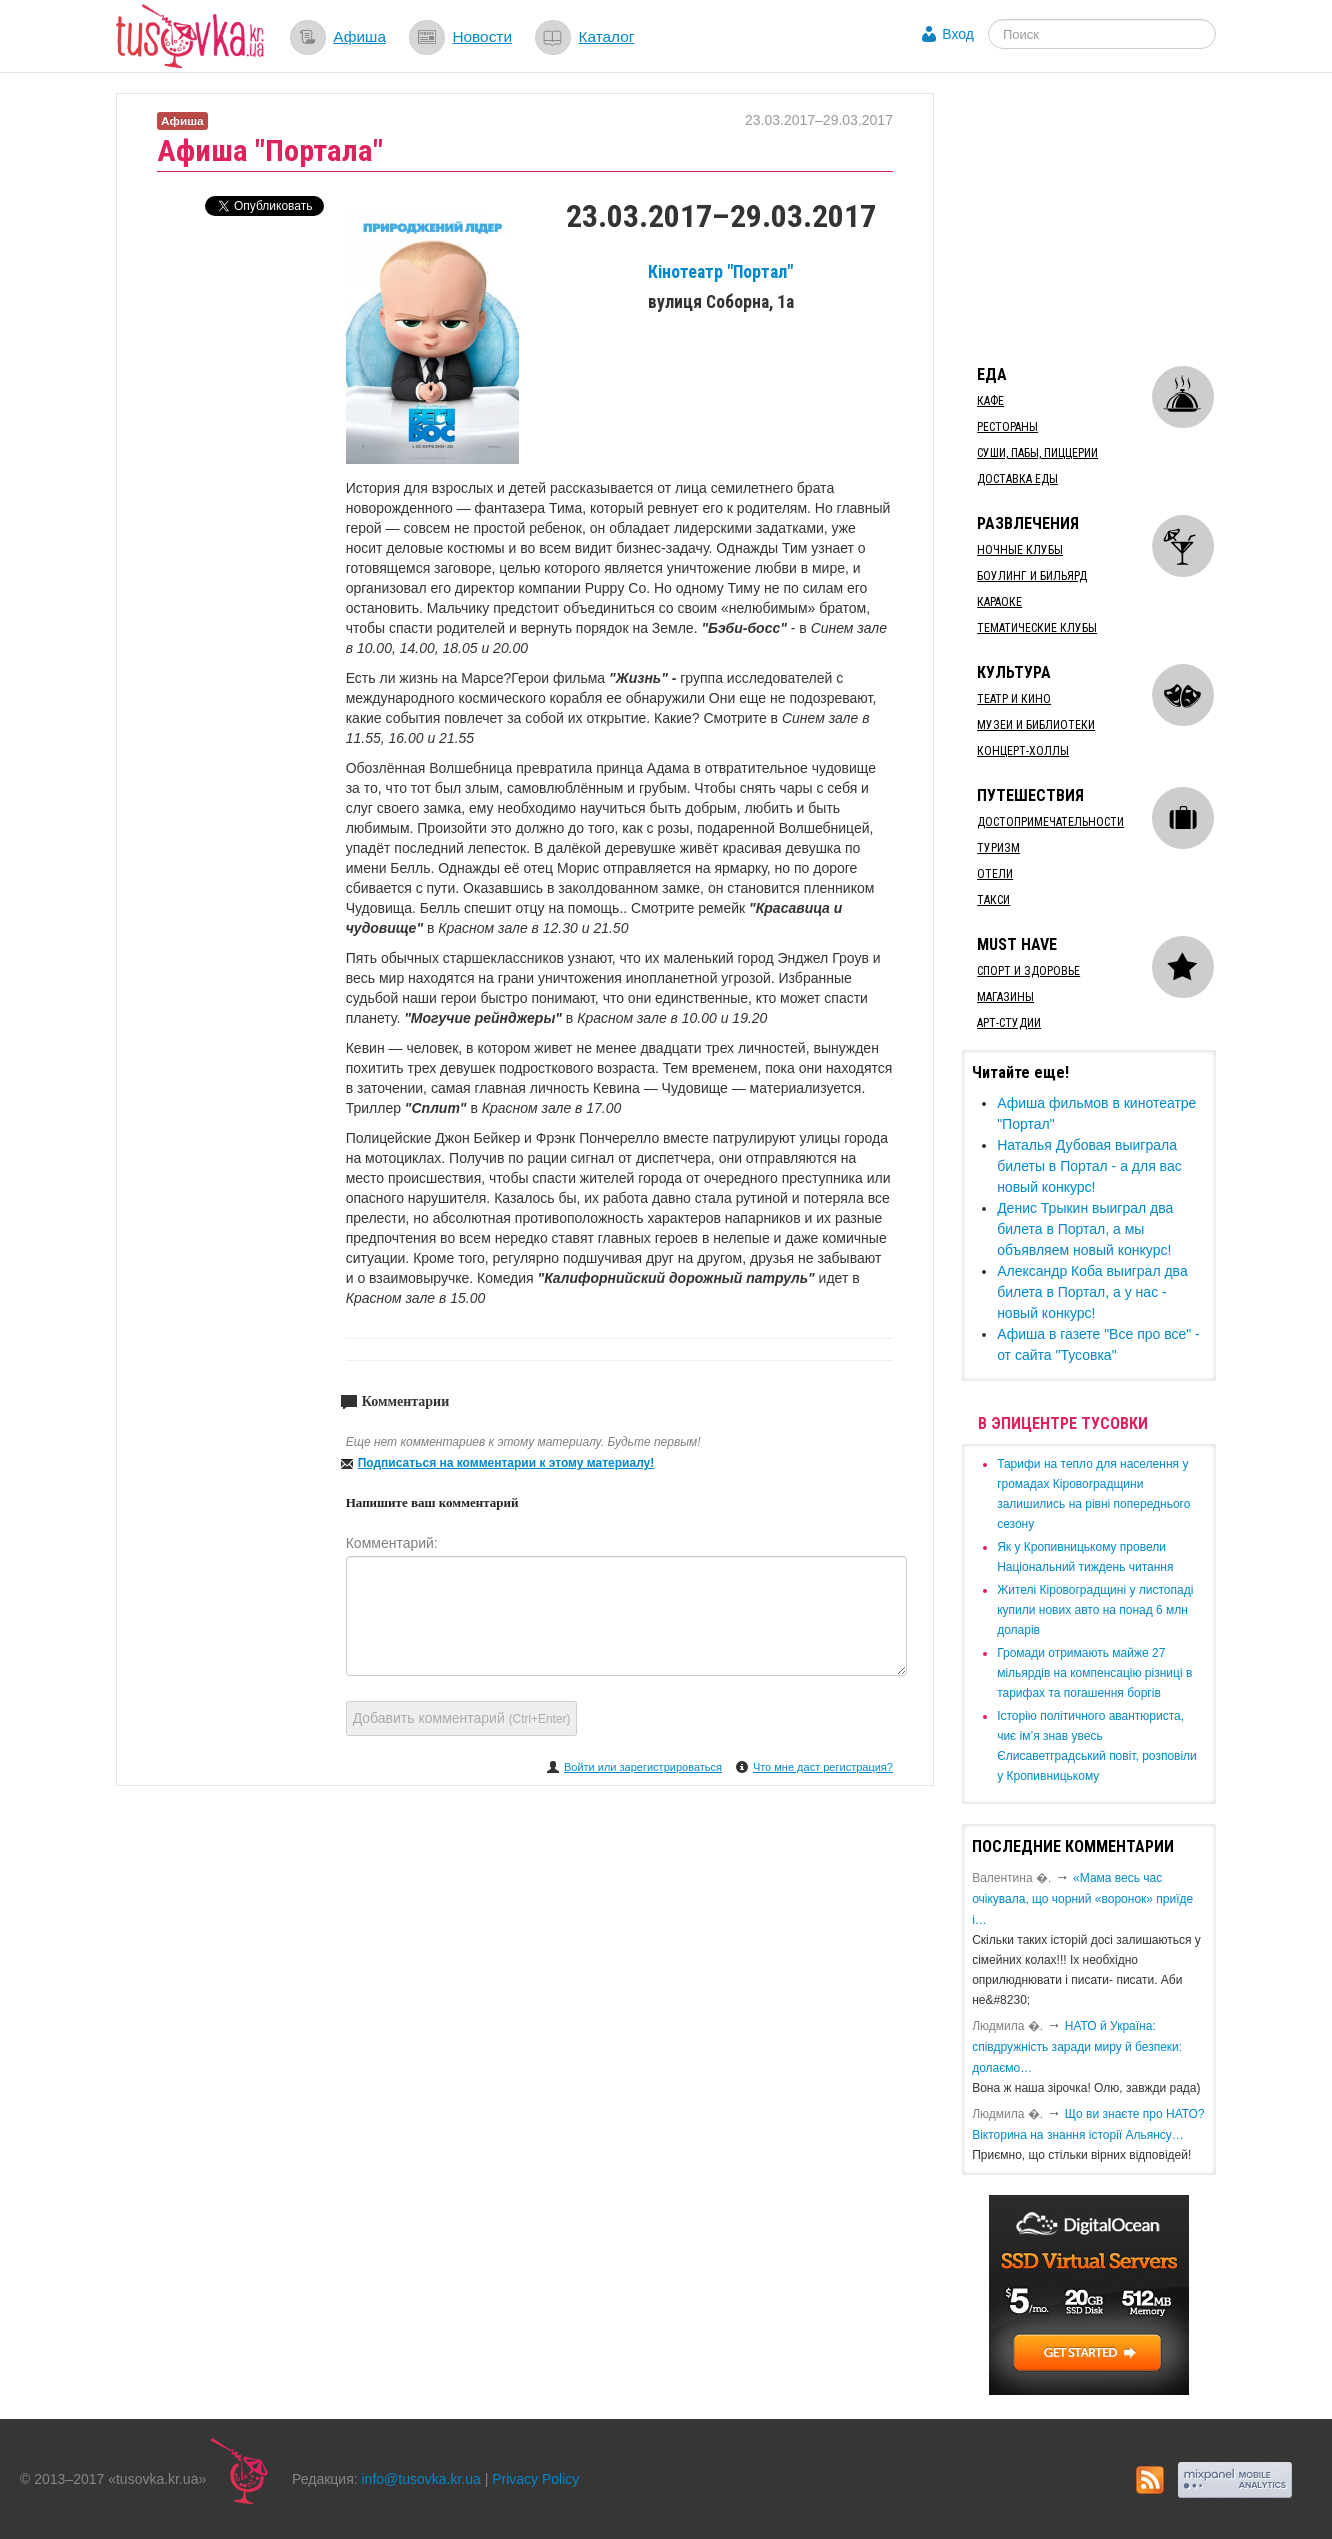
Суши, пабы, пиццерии (1037, 453)
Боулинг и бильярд (1032, 576)
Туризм (998, 848)
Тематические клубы (1037, 628)
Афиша (359, 36)
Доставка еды (1017, 479)
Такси (993, 900)
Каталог (606, 36)
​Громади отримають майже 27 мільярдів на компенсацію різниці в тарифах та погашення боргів (1094, 1673)
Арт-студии (1009, 1023)
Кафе (990, 401)
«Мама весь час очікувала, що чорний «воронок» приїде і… (1082, 1899)
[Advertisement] (1112, 218)
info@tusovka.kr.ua (421, 2479)
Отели (995, 874)
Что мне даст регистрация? (823, 1767)
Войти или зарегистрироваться (643, 1767)
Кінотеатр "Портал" (720, 272)
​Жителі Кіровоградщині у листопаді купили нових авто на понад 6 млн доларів (1095, 1610)
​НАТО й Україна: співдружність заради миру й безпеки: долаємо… (1077, 2047)
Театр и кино (1014, 699)
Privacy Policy (535, 2479)
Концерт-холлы (1023, 751)
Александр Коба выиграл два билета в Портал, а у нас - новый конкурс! (1092, 1292)
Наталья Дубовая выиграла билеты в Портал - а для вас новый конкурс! (1089, 1166)
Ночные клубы (1020, 550)
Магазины (1005, 997)
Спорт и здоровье (1028, 971)
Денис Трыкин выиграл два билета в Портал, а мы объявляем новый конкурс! (1085, 1229)
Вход (958, 34)
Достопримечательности (1050, 822)
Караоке (999, 602)
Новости (482, 36)
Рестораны (1007, 427)
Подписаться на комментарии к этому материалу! (506, 1463)
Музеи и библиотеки (1036, 725)
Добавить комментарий (462, 1718)
